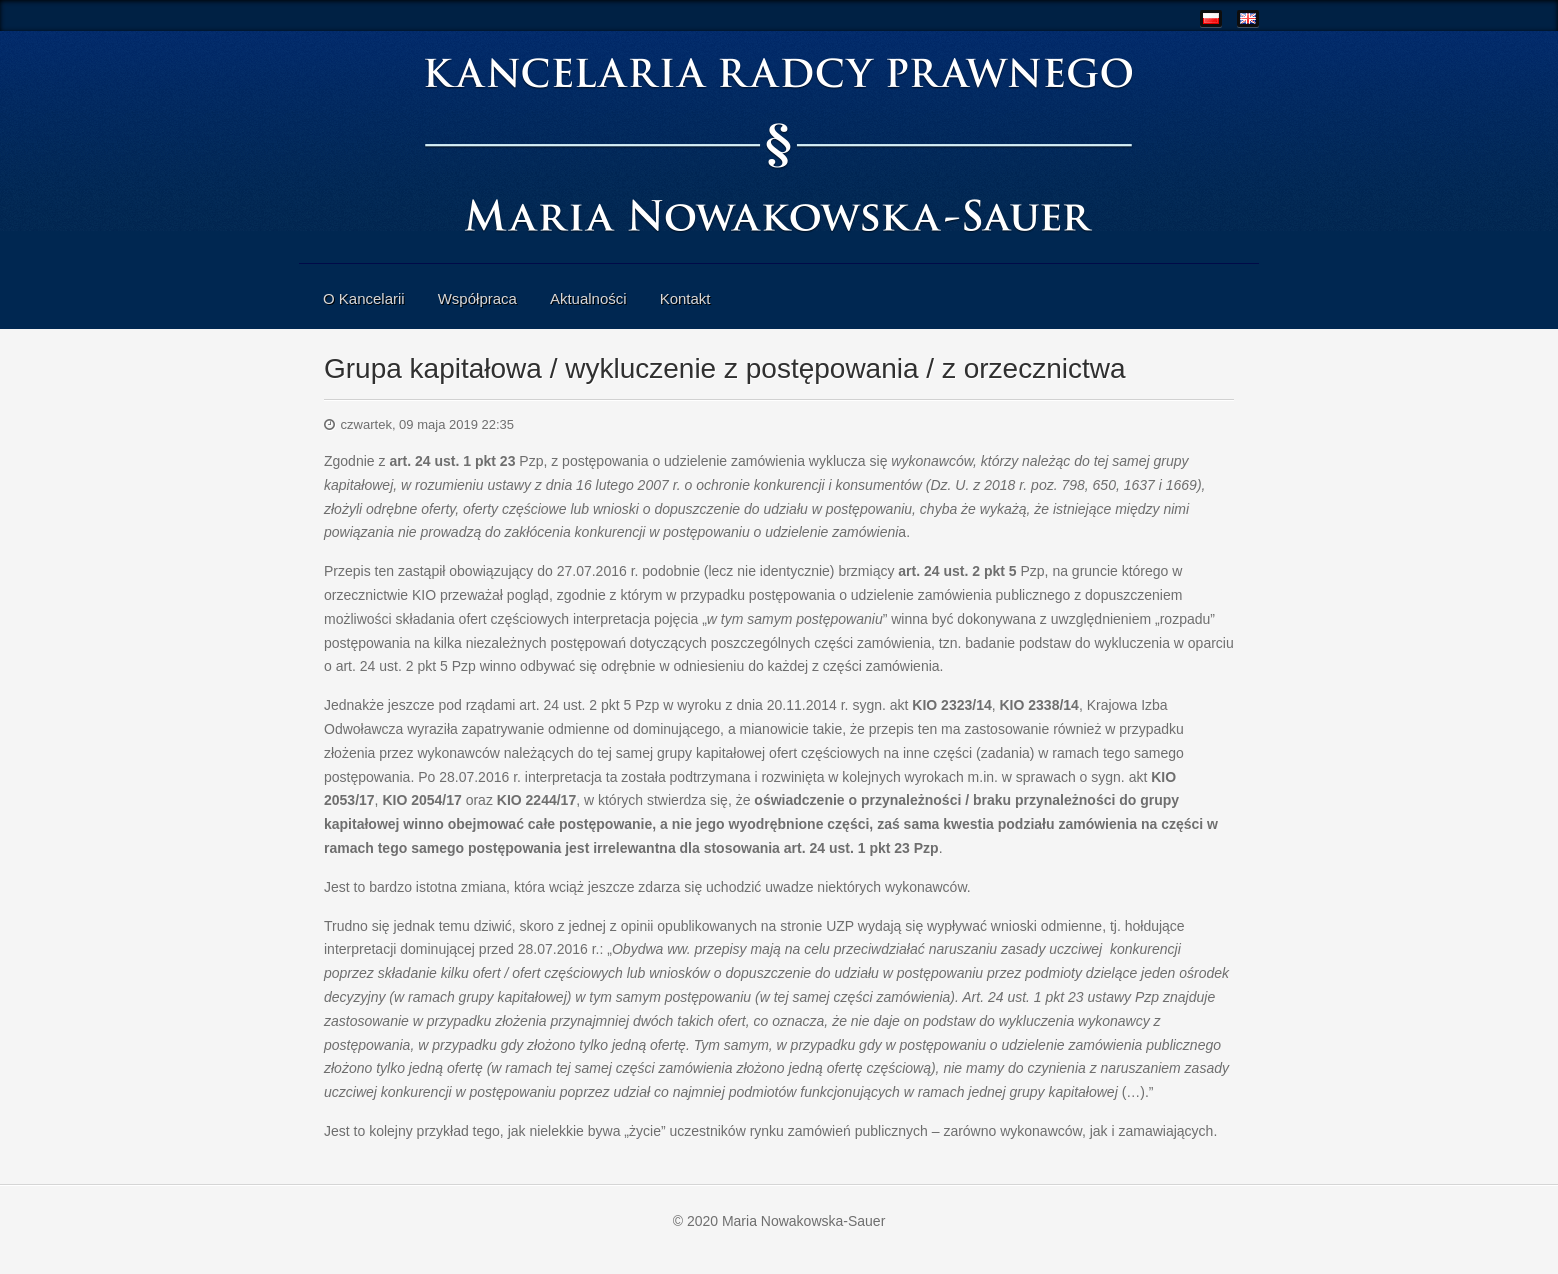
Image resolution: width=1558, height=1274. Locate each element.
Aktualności (588, 298)
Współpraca (477, 298)
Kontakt (685, 298)
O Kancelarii (364, 298)
